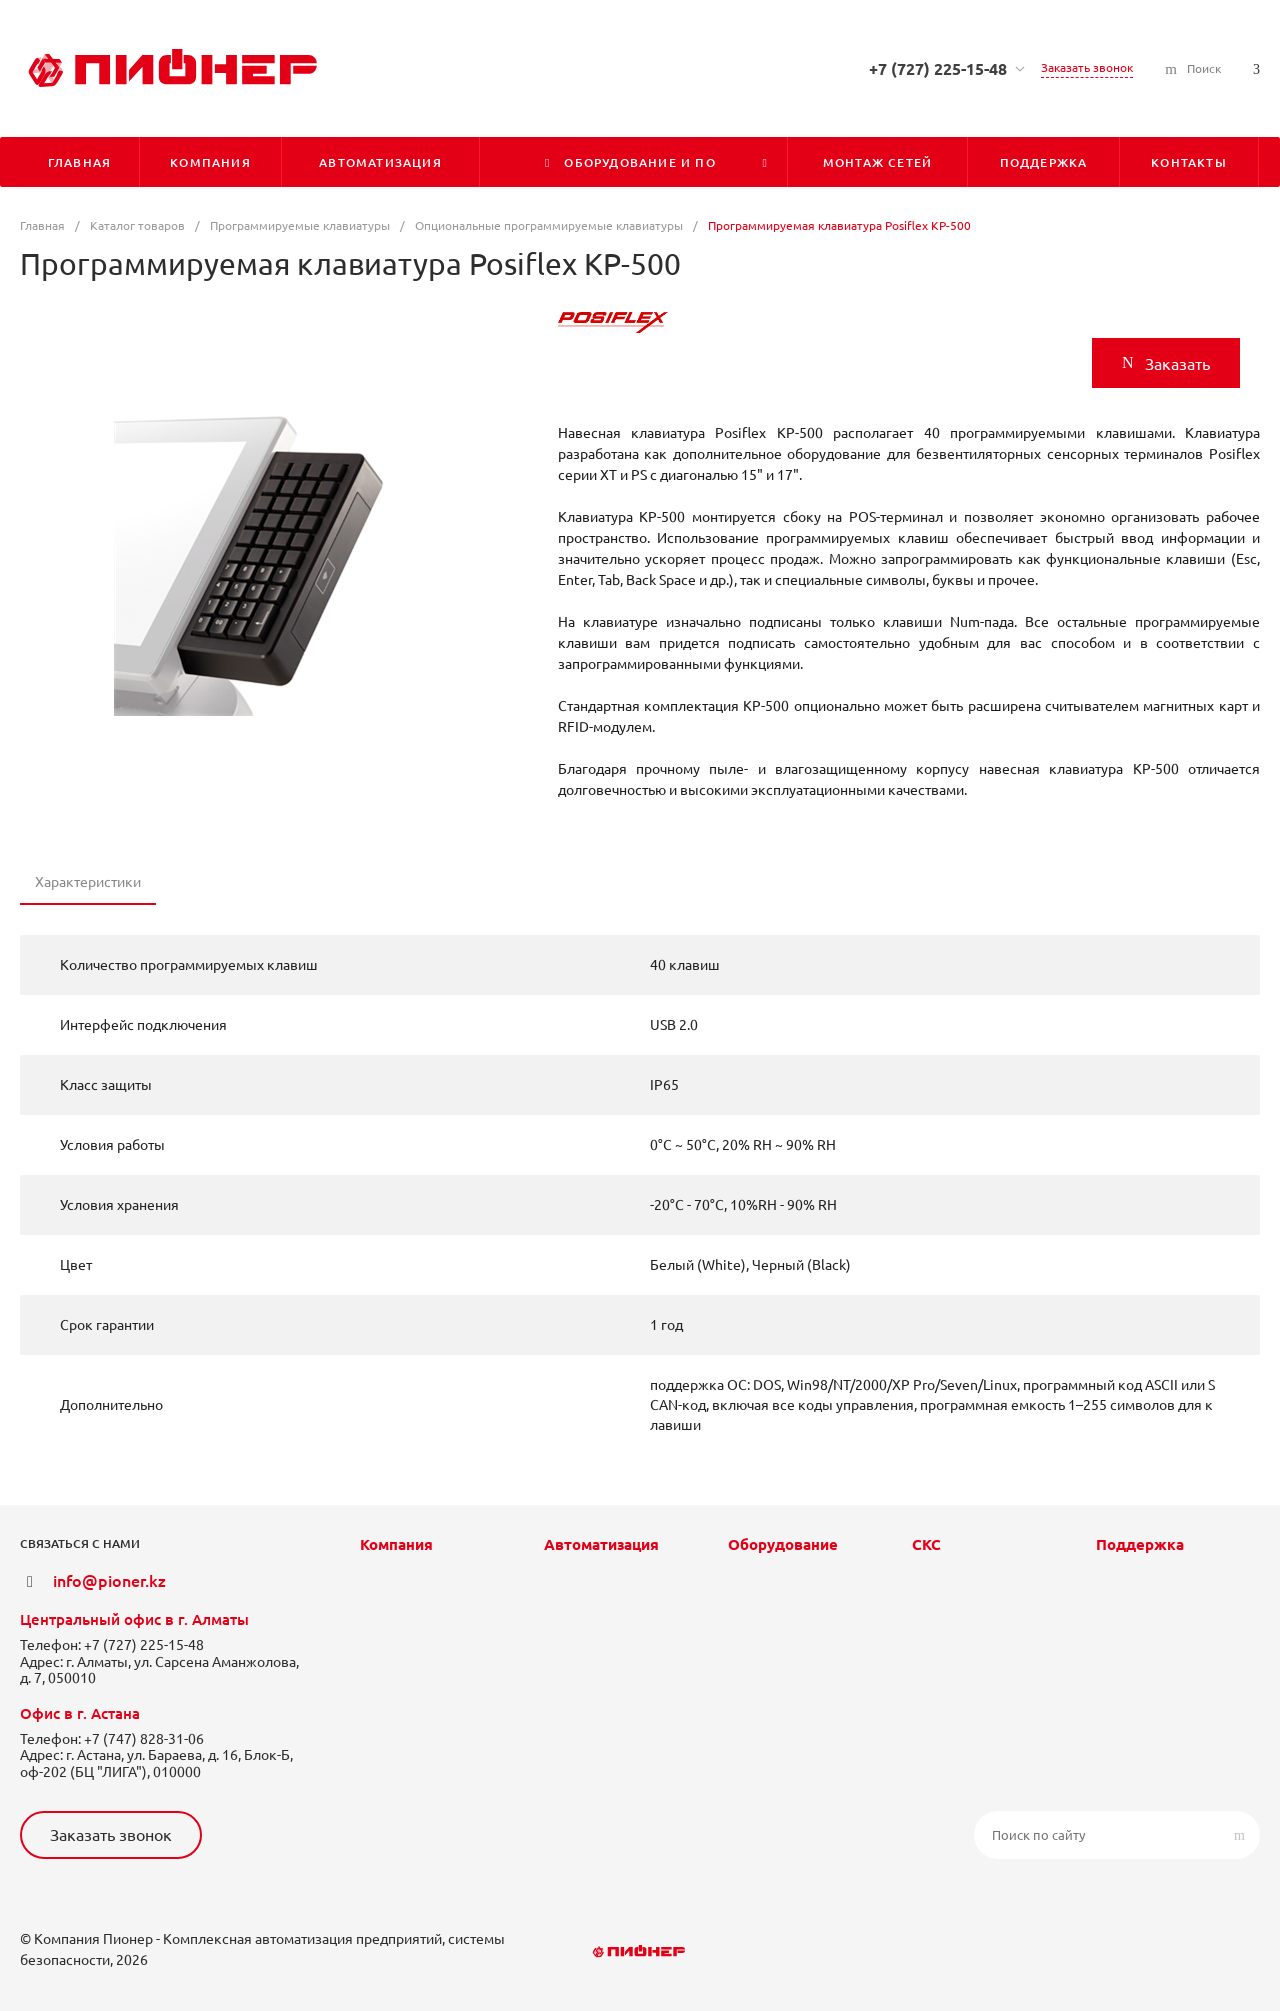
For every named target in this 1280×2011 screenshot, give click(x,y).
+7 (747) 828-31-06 (144, 1739)
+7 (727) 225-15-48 (938, 69)
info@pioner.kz (109, 1581)
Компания (396, 1544)
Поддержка (1140, 1544)
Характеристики (88, 882)
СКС (926, 1544)
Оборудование (783, 1544)
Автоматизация (601, 1544)
